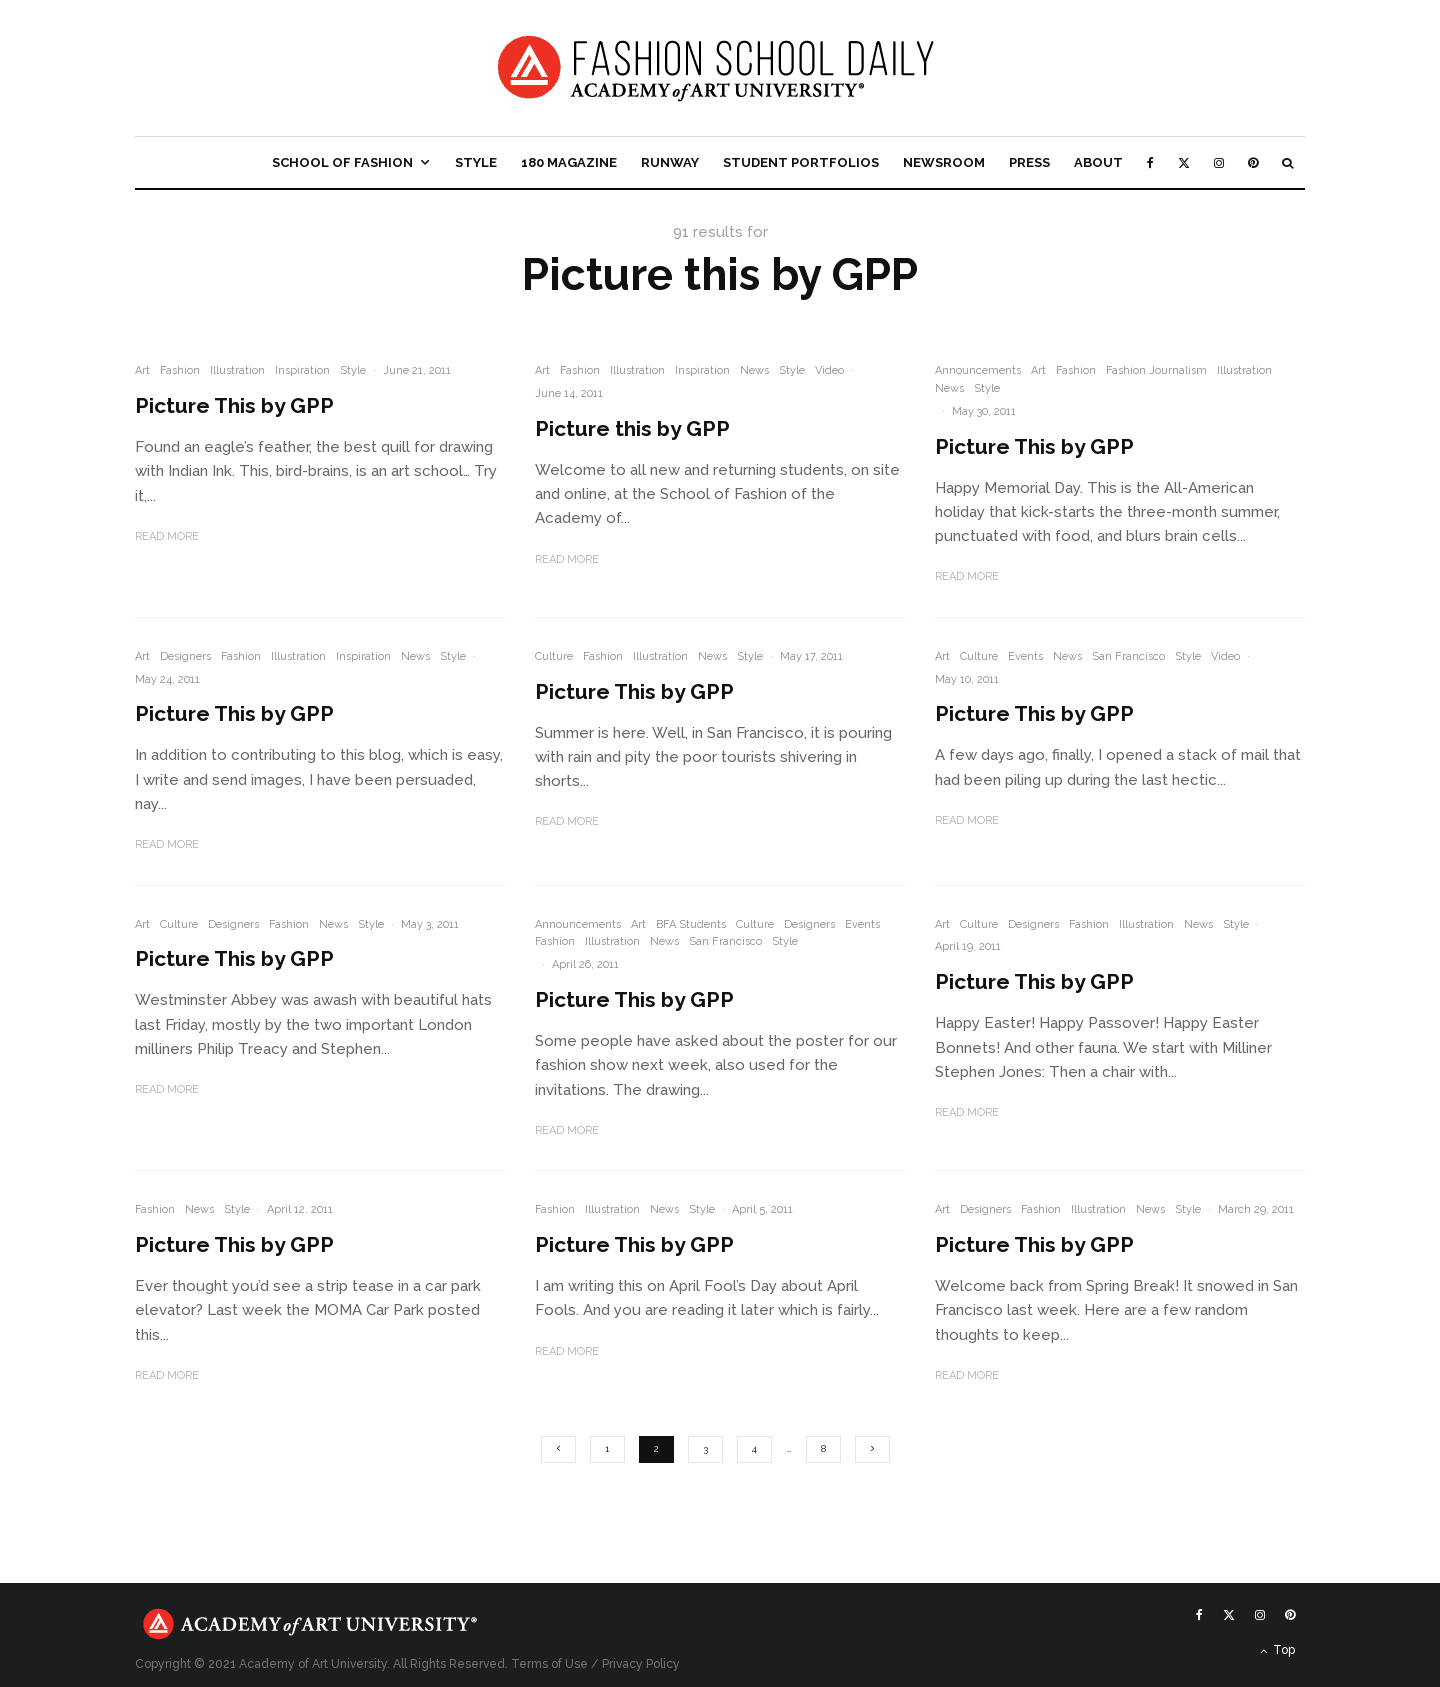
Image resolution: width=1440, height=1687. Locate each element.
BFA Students (691, 924)
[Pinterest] (1253, 162)
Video (829, 370)
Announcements (978, 370)
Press (1029, 162)
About (1098, 162)
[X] (1184, 162)
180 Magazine (569, 162)
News (754, 370)
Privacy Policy (641, 1664)
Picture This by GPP (234, 405)
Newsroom (944, 162)
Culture (554, 656)
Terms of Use (549, 1664)
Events (1025, 656)
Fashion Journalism (1156, 370)
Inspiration (302, 370)
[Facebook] (1150, 162)
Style (476, 162)
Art (142, 370)
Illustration (237, 370)
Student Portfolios (801, 162)
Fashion (180, 370)
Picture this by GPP (632, 428)
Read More (167, 536)
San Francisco (1128, 656)
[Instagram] (1219, 162)
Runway (670, 162)
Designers (185, 656)
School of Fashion (342, 162)
